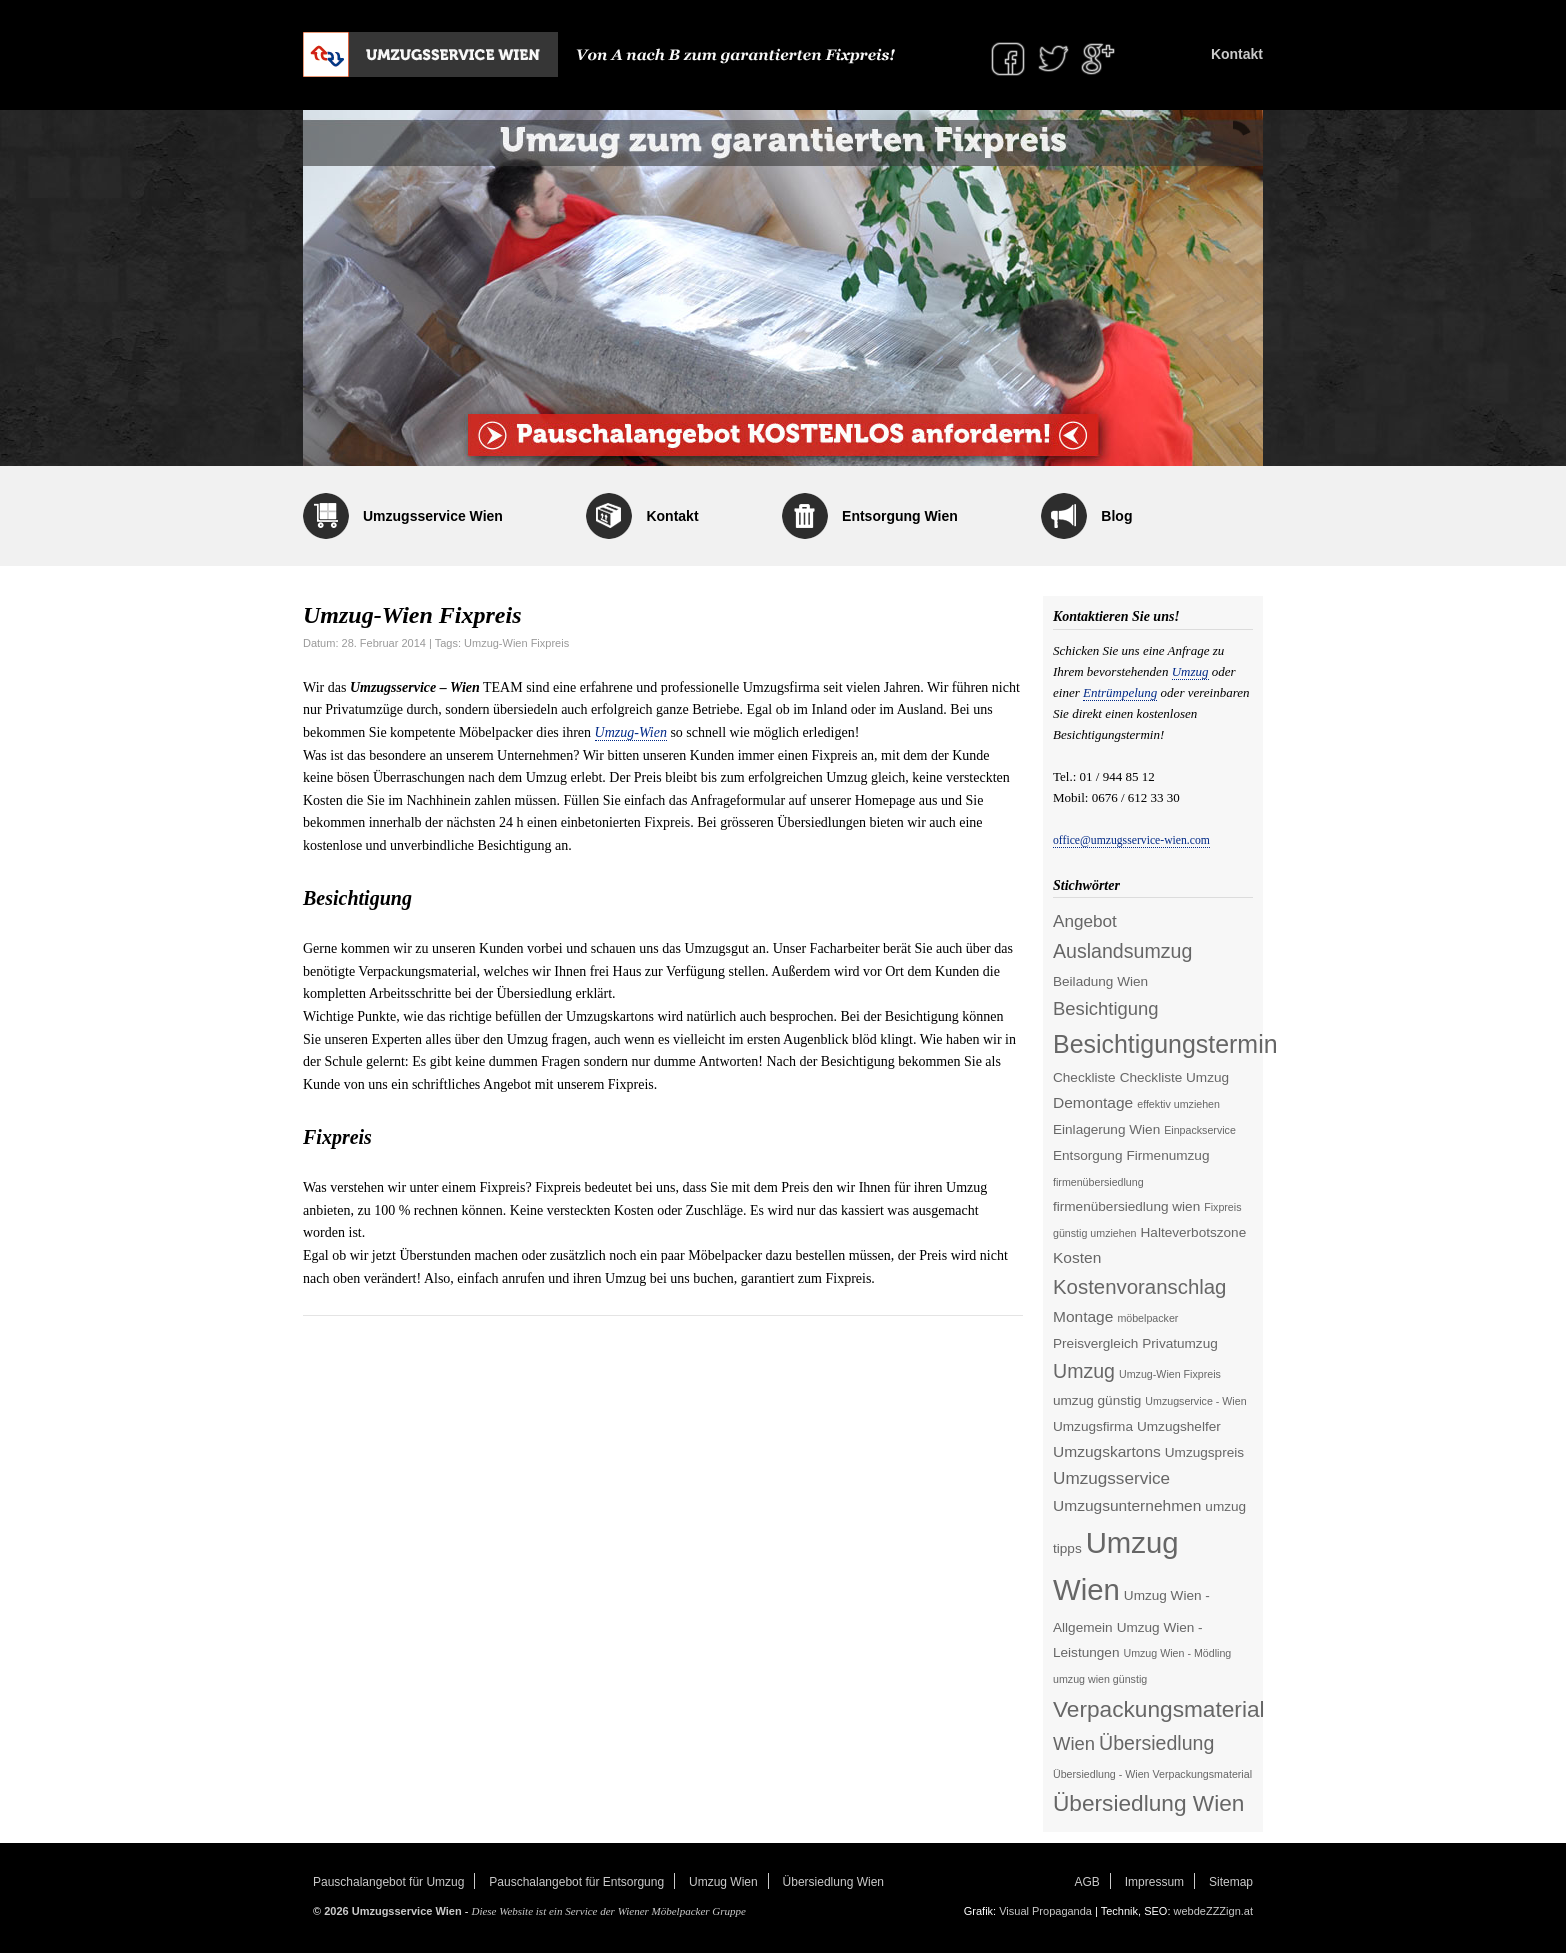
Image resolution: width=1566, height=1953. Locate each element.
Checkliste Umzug (1174, 1077)
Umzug (1190, 671)
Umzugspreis (1204, 1452)
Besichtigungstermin (1165, 1044)
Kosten (1077, 1257)
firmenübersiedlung (1098, 1182)
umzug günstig (1097, 1400)
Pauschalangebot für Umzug (388, 1882)
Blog (1116, 516)
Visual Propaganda (1045, 1911)
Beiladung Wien (1100, 981)
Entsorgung (1087, 1155)
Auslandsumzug (1122, 951)
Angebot (1085, 921)
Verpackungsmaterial (1159, 1709)
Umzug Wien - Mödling (1177, 1653)
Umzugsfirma (1093, 1426)
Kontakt (1237, 54)
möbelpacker (1147, 1318)
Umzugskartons (1107, 1451)
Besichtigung (1106, 1008)
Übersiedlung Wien (1148, 1803)
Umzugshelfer (1179, 1426)
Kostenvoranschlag (1139, 1287)
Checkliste (1084, 1077)
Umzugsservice (1111, 1478)
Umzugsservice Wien (433, 516)
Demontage (1093, 1102)
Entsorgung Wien (900, 516)
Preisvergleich (1095, 1343)
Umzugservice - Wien (1195, 1401)
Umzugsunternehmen (1127, 1505)
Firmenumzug (1167, 1155)
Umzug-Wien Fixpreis (516, 643)
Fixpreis (1222, 1207)
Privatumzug (1179, 1343)
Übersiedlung (1156, 1743)
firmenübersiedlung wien (1126, 1206)
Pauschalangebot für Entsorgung (576, 1882)
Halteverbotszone (1194, 1232)
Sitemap (1231, 1882)
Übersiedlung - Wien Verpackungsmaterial (1152, 1774)
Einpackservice (1200, 1130)
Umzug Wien (723, 1882)
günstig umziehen (1095, 1233)
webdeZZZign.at (1213, 1911)
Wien (1074, 1743)
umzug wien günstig (1100, 1679)
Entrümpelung (1120, 692)
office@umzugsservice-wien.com (1131, 840)
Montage (1083, 1316)
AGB (1087, 1882)
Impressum (1154, 1882)
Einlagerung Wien (1106, 1129)
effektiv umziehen (1178, 1104)
